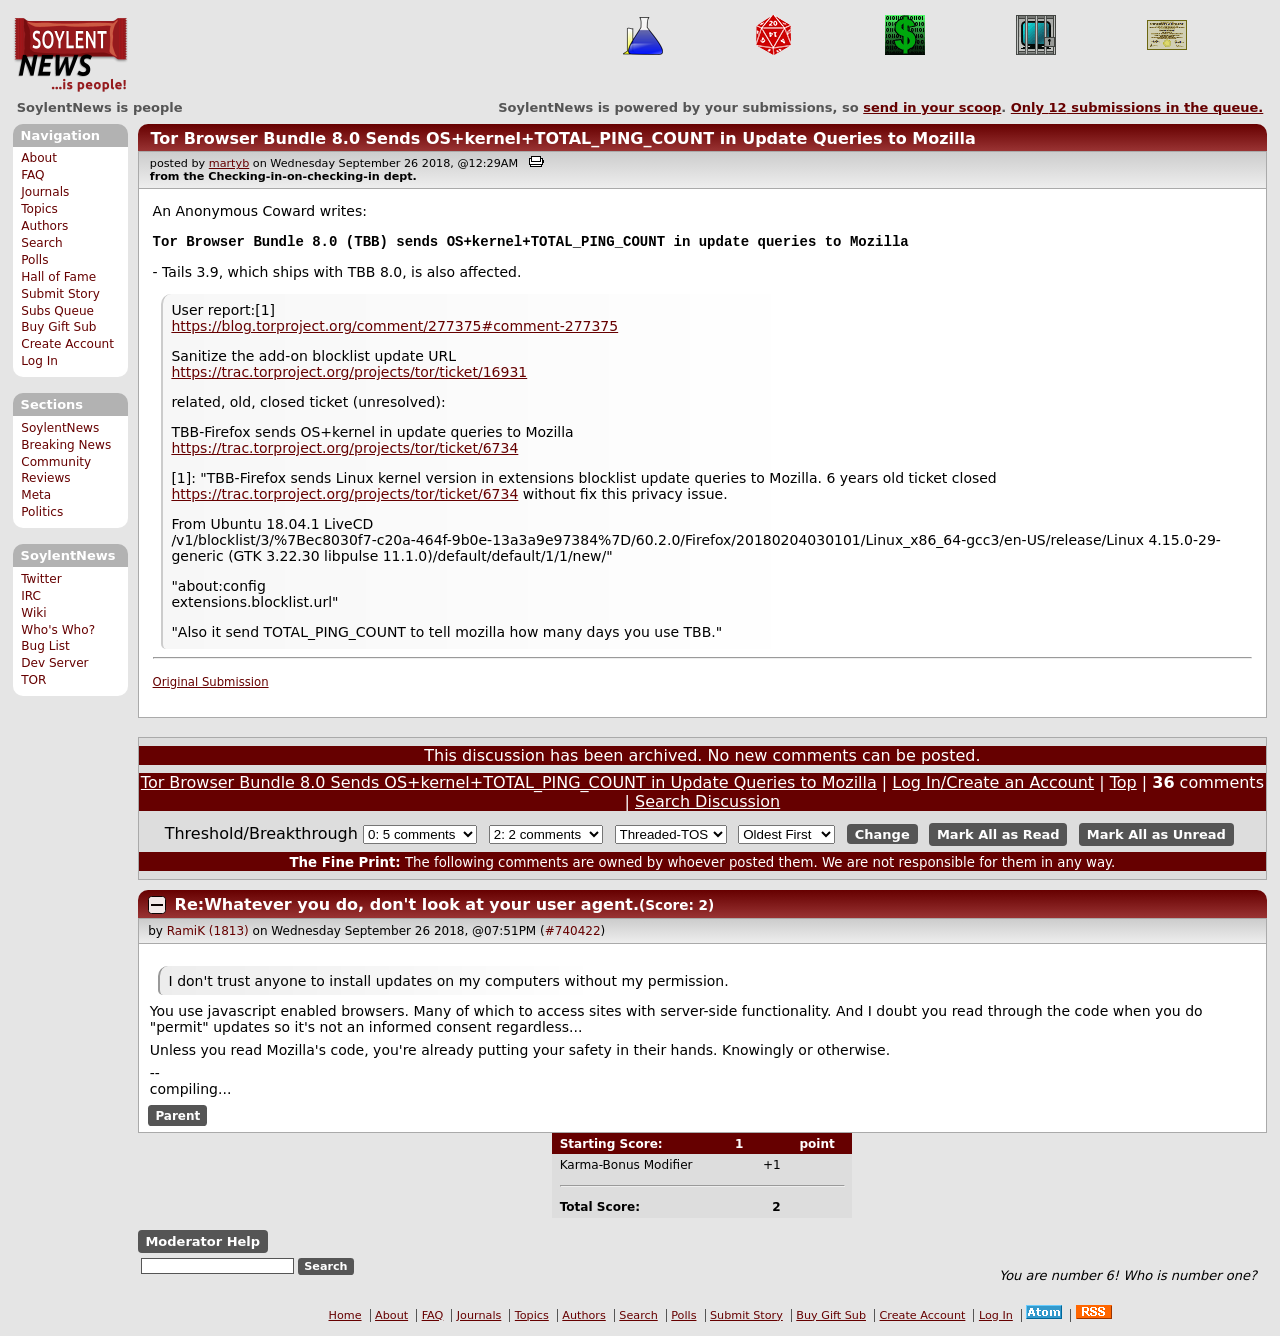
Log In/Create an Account (993, 784)
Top (1123, 784)
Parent (177, 1117)
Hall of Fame (58, 277)
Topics (39, 209)
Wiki (33, 613)
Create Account (67, 344)
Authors (44, 226)
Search (42, 243)
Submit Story (60, 294)
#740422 (573, 933)
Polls (34, 260)
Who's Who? (58, 630)
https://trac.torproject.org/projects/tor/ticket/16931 (349, 374)
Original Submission (211, 684)
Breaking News (66, 445)
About (39, 158)
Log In (39, 361)
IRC (31, 596)
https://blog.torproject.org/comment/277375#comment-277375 (394, 328)
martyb (229, 163)
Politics (42, 512)
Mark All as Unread (1156, 836)
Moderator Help (202, 1243)
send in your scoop (932, 107)
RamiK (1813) (208, 933)
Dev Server (54, 663)
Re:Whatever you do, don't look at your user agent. (407, 906)
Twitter (41, 579)
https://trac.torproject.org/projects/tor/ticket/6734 (344, 450)
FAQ (32, 175)
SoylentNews (70, 55)
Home (345, 1317)
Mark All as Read (998, 836)
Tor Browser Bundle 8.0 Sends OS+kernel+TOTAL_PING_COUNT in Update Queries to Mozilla (562, 138)
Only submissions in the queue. (1137, 107)
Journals (45, 192)
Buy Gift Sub (58, 327)
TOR (33, 680)
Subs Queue (57, 311)
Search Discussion (707, 803)
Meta (36, 495)
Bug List (45, 646)
